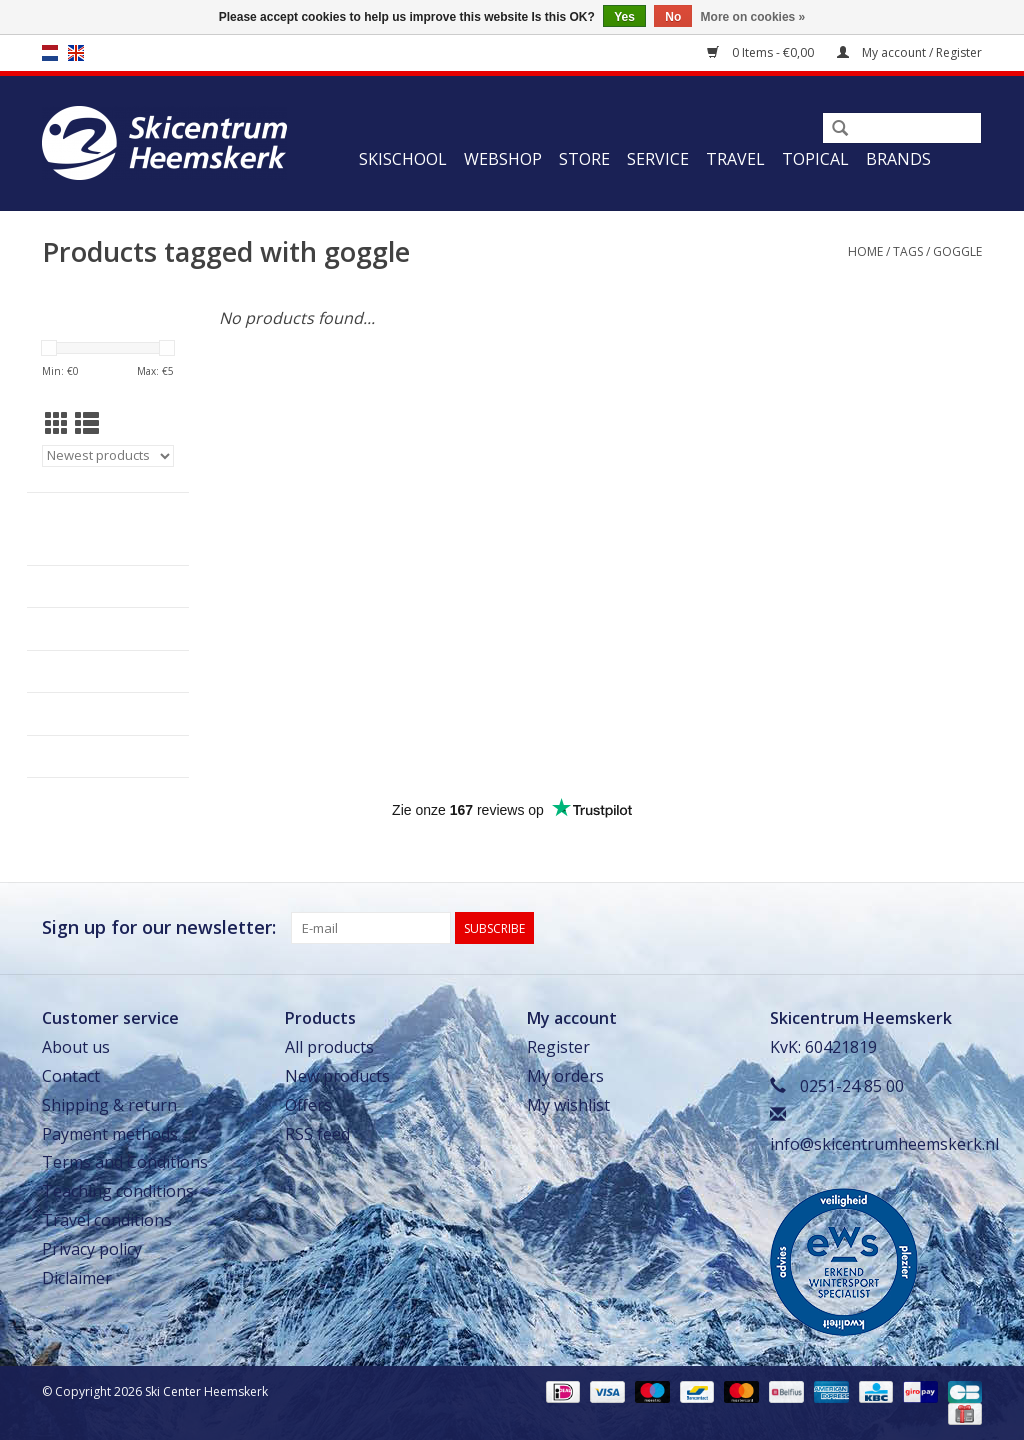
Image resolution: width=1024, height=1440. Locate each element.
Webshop (503, 159)
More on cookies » (753, 17)
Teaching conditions (118, 1191)
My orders (565, 1076)
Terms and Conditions (125, 1162)
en (76, 53)
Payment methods (110, 1134)
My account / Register (909, 52)
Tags (908, 251)
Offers (308, 1105)
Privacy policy (92, 1249)
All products (329, 1047)
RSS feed (317, 1134)
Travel (735, 159)
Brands (898, 159)
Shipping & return (109, 1105)
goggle (957, 251)
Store (584, 159)
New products (337, 1076)
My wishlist (568, 1105)
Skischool (403, 159)
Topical (815, 159)
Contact (71, 1076)
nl (50, 53)
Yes (624, 17)
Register (558, 1047)
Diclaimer (77, 1278)
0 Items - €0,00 (762, 52)
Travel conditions (107, 1220)
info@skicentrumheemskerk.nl (884, 1144)
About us (76, 1047)
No (673, 17)
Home (865, 251)
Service (658, 159)
